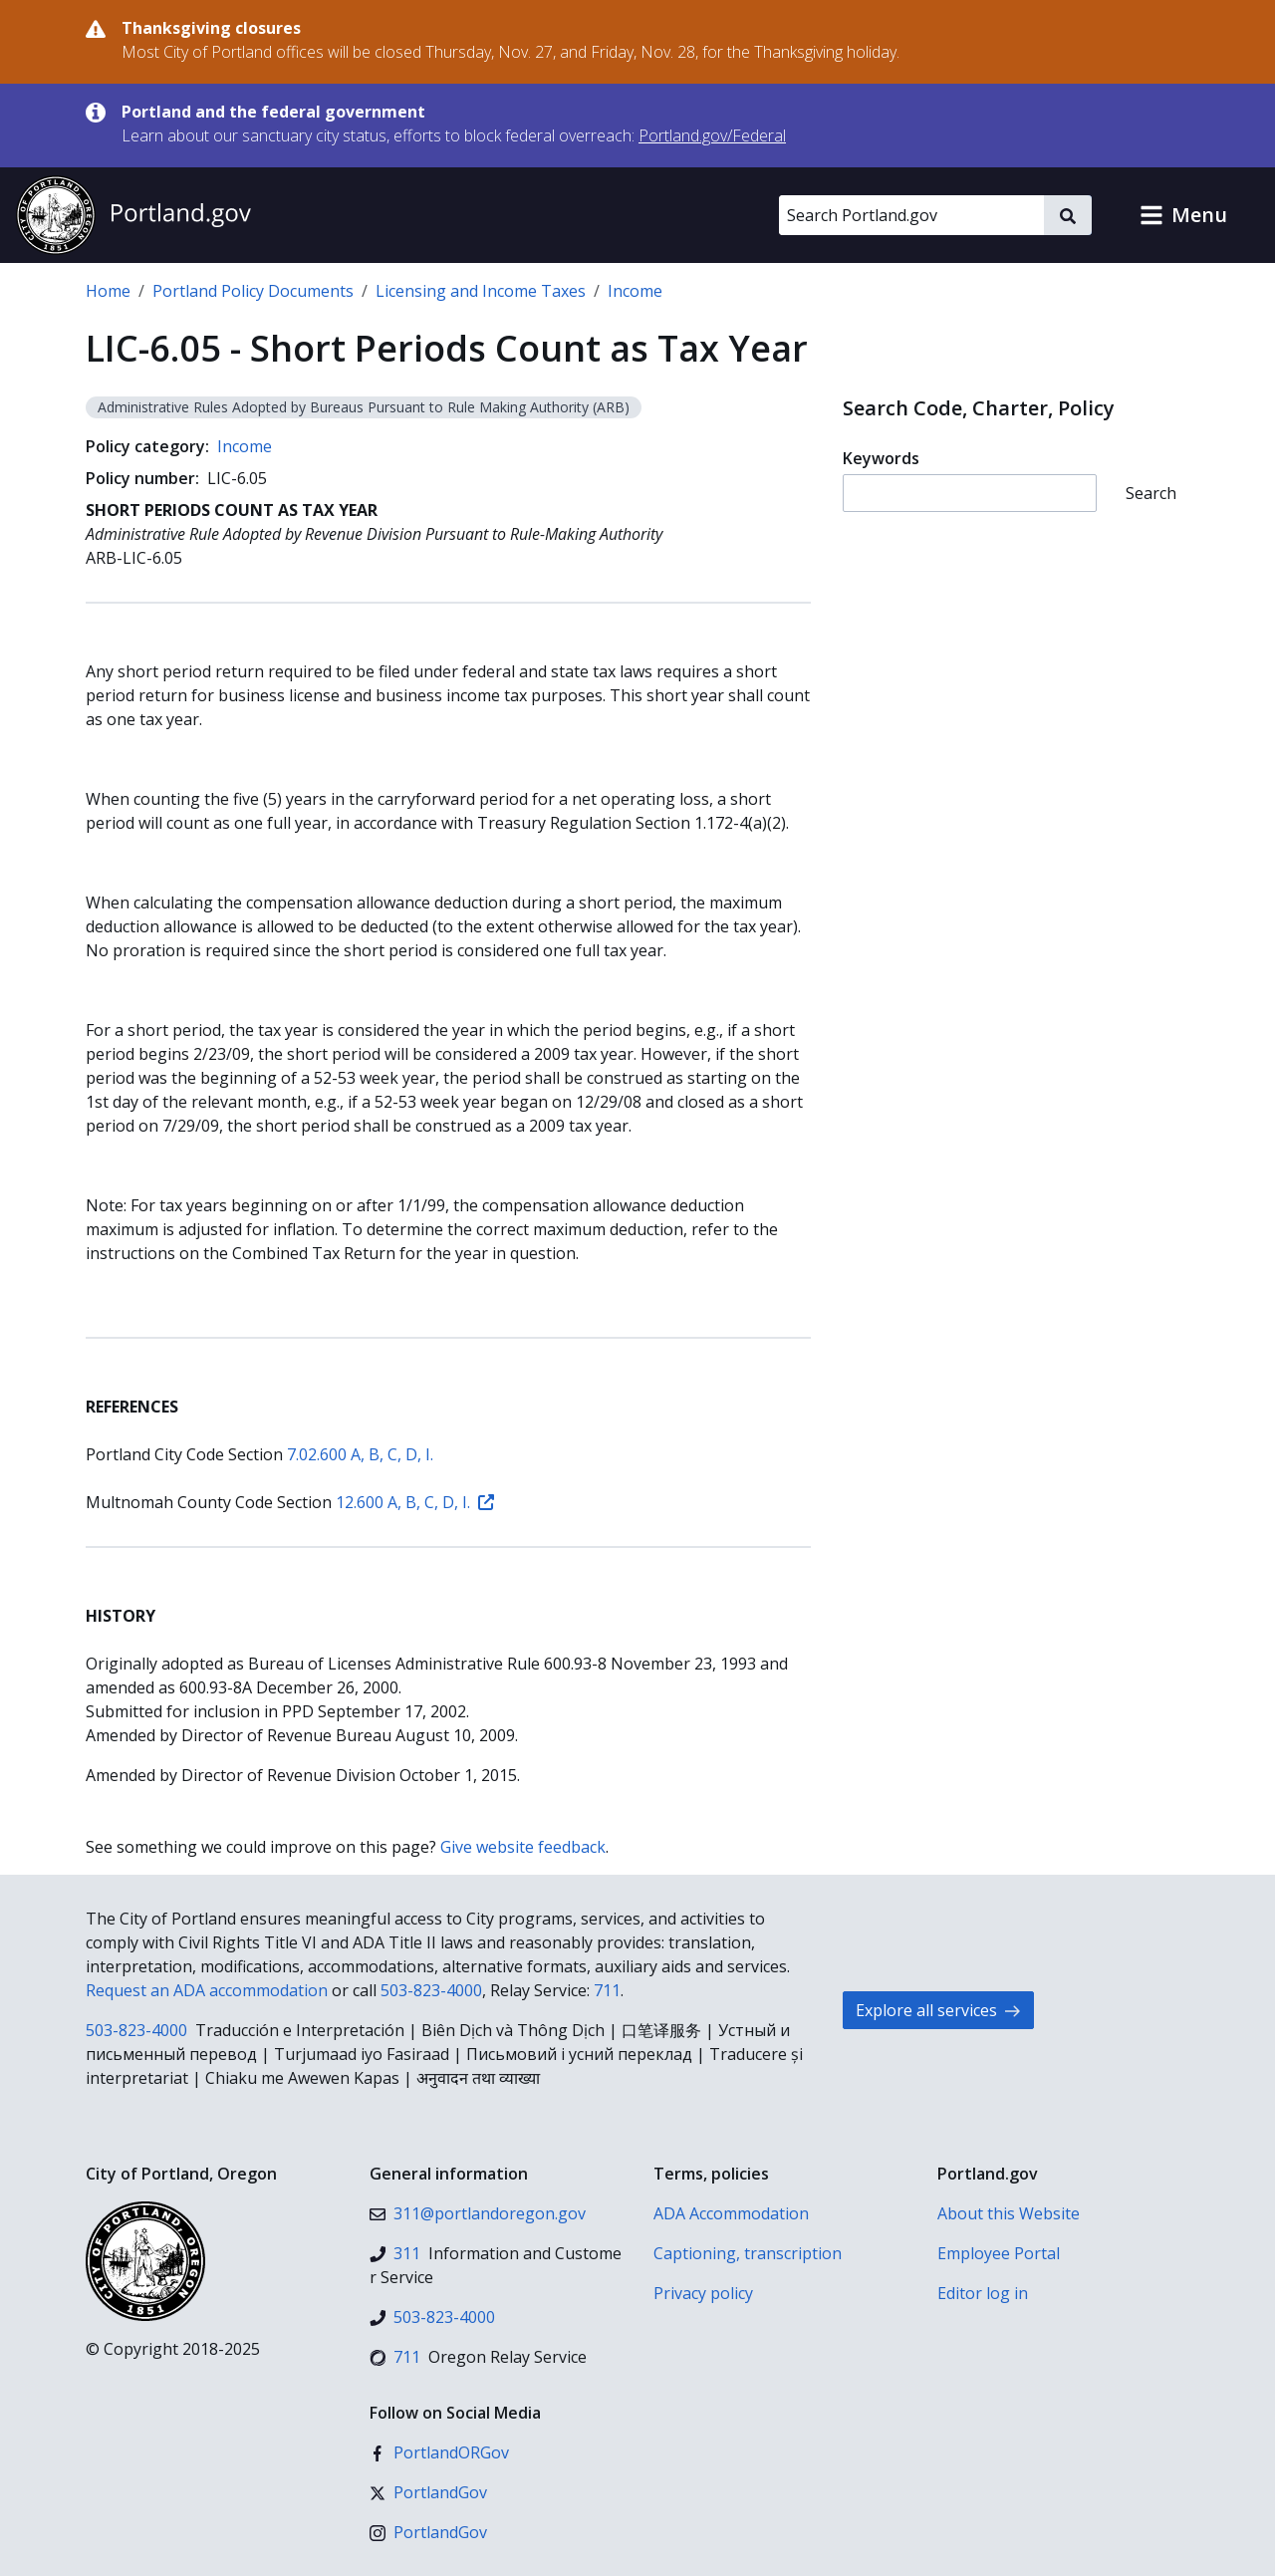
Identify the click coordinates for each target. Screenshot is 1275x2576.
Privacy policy (703, 2293)
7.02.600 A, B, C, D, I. (360, 1454)
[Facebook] (439, 2452)
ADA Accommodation (731, 2213)
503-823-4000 (431, 1990)
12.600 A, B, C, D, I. (415, 1502)
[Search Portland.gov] (911, 215)
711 (607, 1990)
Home (108, 291)
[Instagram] (428, 2532)
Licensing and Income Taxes (481, 291)
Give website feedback (523, 1847)
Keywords (881, 458)
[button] (1183, 215)
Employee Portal (998, 2253)
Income (635, 291)
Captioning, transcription (747, 2253)
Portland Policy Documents (253, 291)
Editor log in (982, 2293)
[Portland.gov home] (133, 215)
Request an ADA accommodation (207, 1990)
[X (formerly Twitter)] (428, 2492)
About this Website (1008, 2213)
